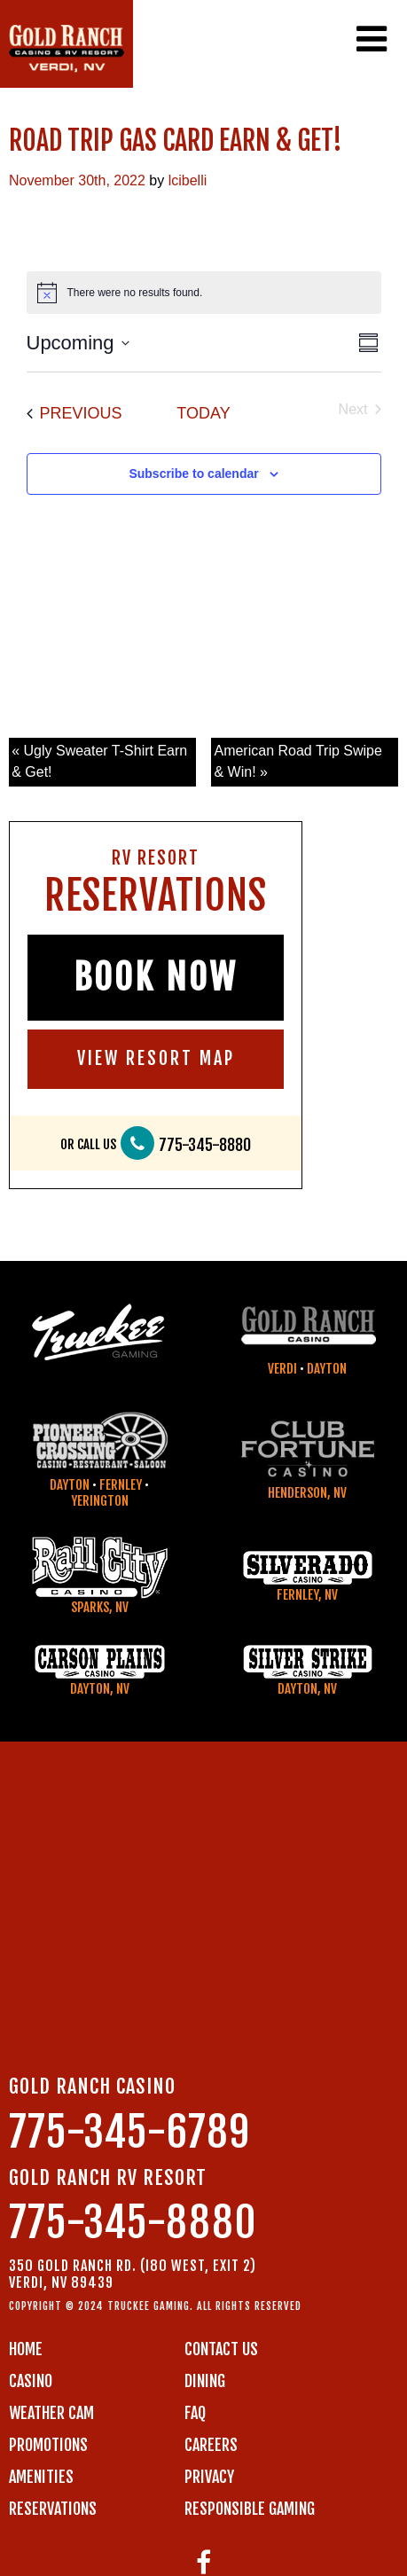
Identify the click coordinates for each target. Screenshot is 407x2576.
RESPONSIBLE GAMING (249, 2508)
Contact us (221, 2349)
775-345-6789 (129, 2132)
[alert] (204, 292)
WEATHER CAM (51, 2413)
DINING (204, 2381)
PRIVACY (209, 2476)
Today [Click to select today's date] (203, 413)
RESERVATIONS (53, 2508)
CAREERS (211, 2445)
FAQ (195, 2413)
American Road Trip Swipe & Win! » (297, 761)
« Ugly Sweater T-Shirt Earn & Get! (99, 761)
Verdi (282, 1368)
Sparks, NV (100, 1607)
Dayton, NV (99, 1688)
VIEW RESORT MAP (156, 1058)
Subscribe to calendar (193, 473)
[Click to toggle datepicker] (78, 342)
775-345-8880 (205, 1145)
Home (26, 2349)
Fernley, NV (307, 1594)
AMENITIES (41, 2476)
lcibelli (187, 180)
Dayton (327, 1368)
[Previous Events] (74, 414)
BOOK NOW (156, 977)
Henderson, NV (307, 1492)
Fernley (120, 1484)
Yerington (100, 1500)
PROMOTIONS (48, 2445)
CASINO (30, 2381)
